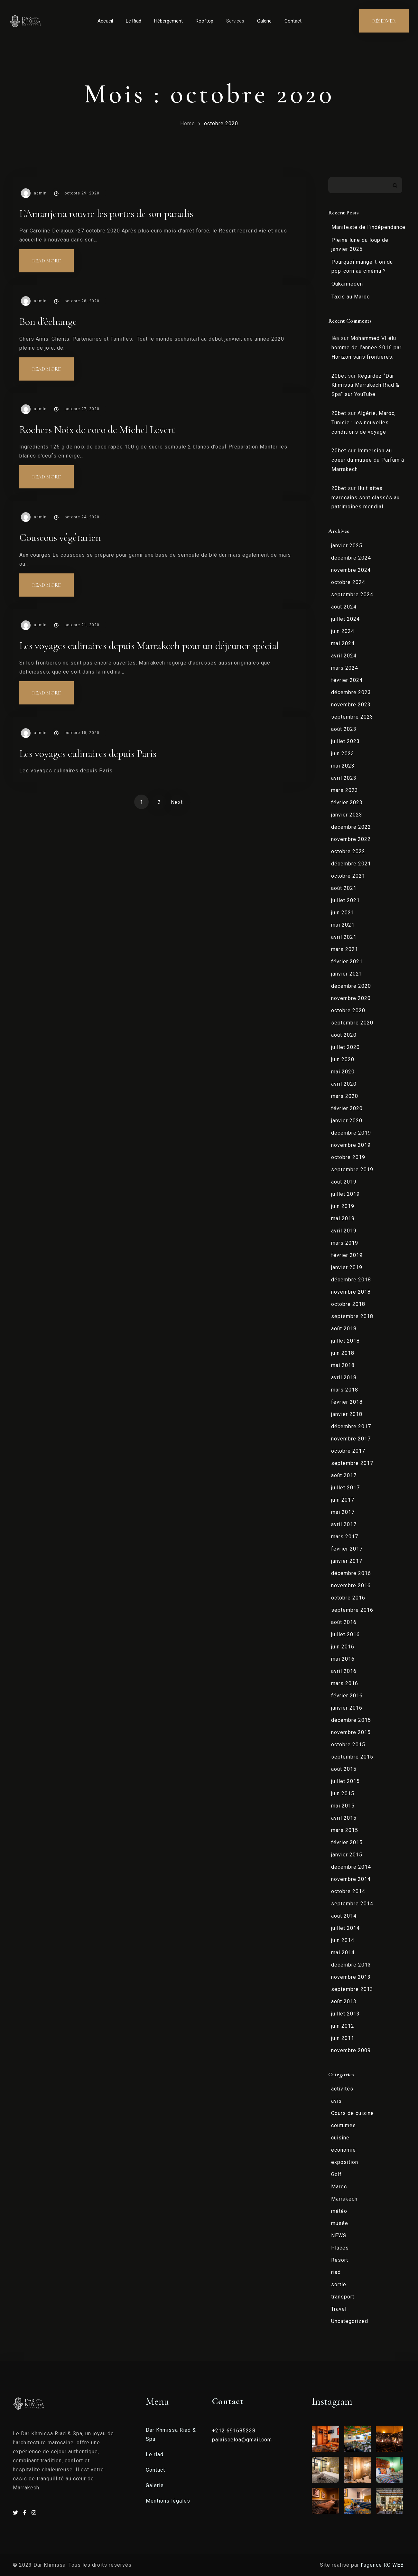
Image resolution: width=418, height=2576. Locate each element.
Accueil (105, 21)
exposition (344, 2162)
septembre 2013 (352, 1989)
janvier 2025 (346, 546)
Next (177, 802)
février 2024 (347, 680)
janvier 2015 (346, 1855)
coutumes (343, 2125)
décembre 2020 (351, 986)
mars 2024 (344, 668)
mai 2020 (343, 1072)
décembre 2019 (351, 1133)
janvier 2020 (346, 1121)
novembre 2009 (351, 2050)
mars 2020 (344, 1096)
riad (336, 2272)
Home (187, 123)
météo (339, 2211)
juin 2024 (342, 631)
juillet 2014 (345, 1928)
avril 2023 (344, 778)
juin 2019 (342, 1206)
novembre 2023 (351, 705)
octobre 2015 (348, 1744)
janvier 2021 (346, 974)
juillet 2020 (345, 1047)
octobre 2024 (348, 582)
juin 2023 (342, 753)
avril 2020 (344, 1084)
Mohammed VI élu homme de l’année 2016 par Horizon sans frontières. (366, 347)
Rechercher (395, 185)
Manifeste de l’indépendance (368, 227)
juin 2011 (342, 2038)
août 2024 (344, 607)
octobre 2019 (348, 1157)
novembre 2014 (351, 1879)
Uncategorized (349, 2321)
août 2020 (344, 1035)
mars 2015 (344, 1830)
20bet (338, 376)
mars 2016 (344, 1683)
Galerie (264, 21)
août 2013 (344, 2001)
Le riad (154, 2454)
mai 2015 (343, 1806)
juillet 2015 (345, 1781)
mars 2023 (344, 790)
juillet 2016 (345, 1634)
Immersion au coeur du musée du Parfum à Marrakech (367, 460)
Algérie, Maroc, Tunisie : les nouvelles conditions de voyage (363, 422)
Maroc (339, 2187)
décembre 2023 (351, 692)
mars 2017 (344, 1536)
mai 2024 (343, 643)
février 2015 (347, 1842)
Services (235, 21)
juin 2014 (342, 1940)
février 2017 (347, 1549)
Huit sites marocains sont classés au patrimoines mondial (365, 497)
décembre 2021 (351, 864)
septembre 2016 (352, 1610)
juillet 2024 (345, 619)
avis (336, 2101)
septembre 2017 (352, 1463)
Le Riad (133, 21)
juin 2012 (342, 2026)
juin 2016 (342, 1647)
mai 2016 (343, 1659)
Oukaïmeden (347, 284)
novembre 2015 (351, 1732)
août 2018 (344, 1329)
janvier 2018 (346, 1414)
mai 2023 (343, 766)
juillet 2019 (345, 1194)
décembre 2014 (351, 1867)
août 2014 (344, 1916)
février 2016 (347, 1696)
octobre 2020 (221, 123)
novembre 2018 (351, 1292)
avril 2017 (344, 1524)
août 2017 (344, 1475)
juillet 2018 (345, 1341)
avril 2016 (344, 1671)
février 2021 (347, 961)
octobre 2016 (348, 1598)
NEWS (339, 2235)
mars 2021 (344, 949)
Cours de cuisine (352, 2113)
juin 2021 (342, 913)
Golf (336, 2174)
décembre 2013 (351, 1965)
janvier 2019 (346, 1267)
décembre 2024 (351, 558)
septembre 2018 (352, 1316)
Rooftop (204, 21)
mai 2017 (343, 1512)
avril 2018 (344, 1377)
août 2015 (344, 1769)
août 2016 (344, 1622)
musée (339, 2223)
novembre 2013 (351, 1977)
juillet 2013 (345, 2014)
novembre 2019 (351, 1145)
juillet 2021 (345, 900)
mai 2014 (343, 1952)
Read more (52, 257)
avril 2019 (344, 1231)
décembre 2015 (351, 1720)
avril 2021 (344, 937)
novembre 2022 (351, 839)
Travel (339, 2309)
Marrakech (344, 2199)
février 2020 (347, 1108)
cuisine (340, 2138)
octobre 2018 (348, 1304)
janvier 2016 (346, 1708)
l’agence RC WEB (383, 2565)
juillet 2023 (345, 741)
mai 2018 (343, 1365)
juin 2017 (342, 1500)
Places (340, 2248)
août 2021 (344, 888)
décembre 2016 (351, 1573)
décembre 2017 (351, 1426)
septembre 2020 (352, 1023)
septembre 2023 (352, 717)
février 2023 (347, 802)
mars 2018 (344, 1390)
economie (343, 2150)
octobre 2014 (348, 1891)
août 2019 (344, 1182)
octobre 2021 (348, 876)
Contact (293, 21)
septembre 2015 (352, 1757)
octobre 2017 (348, 1451)
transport (342, 2297)
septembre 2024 (352, 594)
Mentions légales (168, 2501)
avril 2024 (344, 656)
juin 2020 (342, 1059)
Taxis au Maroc (350, 297)
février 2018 (347, 1402)
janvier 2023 (346, 815)
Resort (339, 2260)
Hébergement (168, 21)
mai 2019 (343, 1218)
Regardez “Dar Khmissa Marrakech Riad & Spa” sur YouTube (365, 385)
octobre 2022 (348, 851)
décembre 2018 (351, 1280)
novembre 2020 (351, 998)
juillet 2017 (345, 1488)
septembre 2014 (352, 1904)
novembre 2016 (351, 1585)
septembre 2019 (352, 1169)
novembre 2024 (351, 570)
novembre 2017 (351, 1439)
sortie (338, 2284)
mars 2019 (344, 1243)
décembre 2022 (351, 827)
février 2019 (347, 1255)
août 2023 (344, 729)
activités (342, 2089)
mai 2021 (343, 925)
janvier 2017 (346, 1561)
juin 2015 (342, 1793)
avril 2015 (344, 1818)
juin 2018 (342, 1353)
